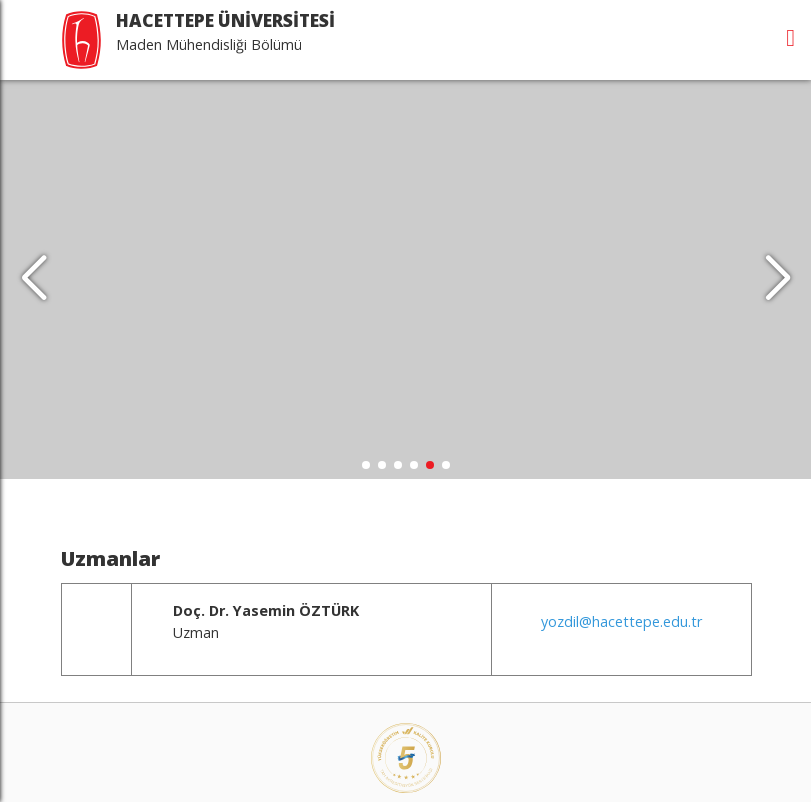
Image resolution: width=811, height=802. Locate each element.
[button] (777, 275)
